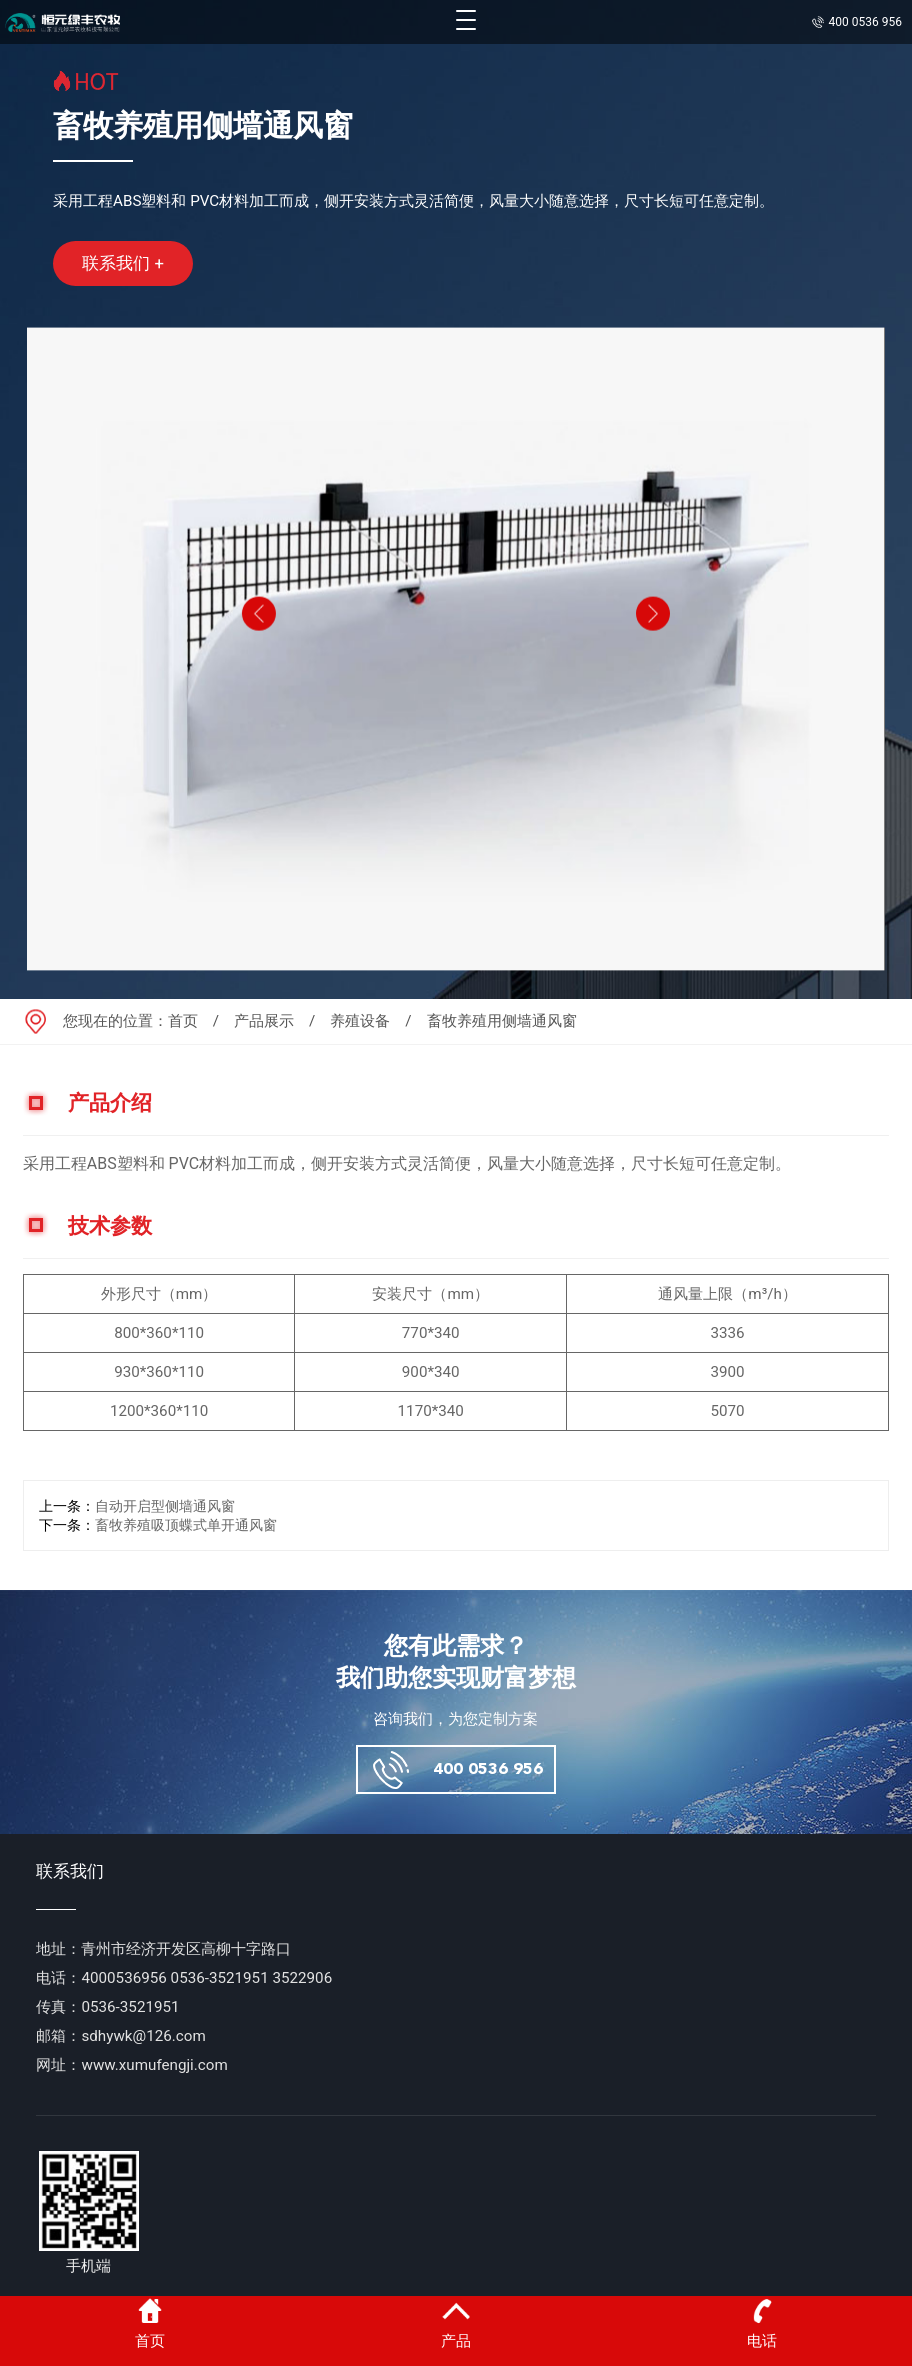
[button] (257, 650)
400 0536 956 (488, 1769)
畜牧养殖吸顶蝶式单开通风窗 (186, 1525)
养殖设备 (360, 1021)
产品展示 (264, 1021)
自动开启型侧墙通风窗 (165, 1506)
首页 (183, 1021)
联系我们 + (123, 263)
